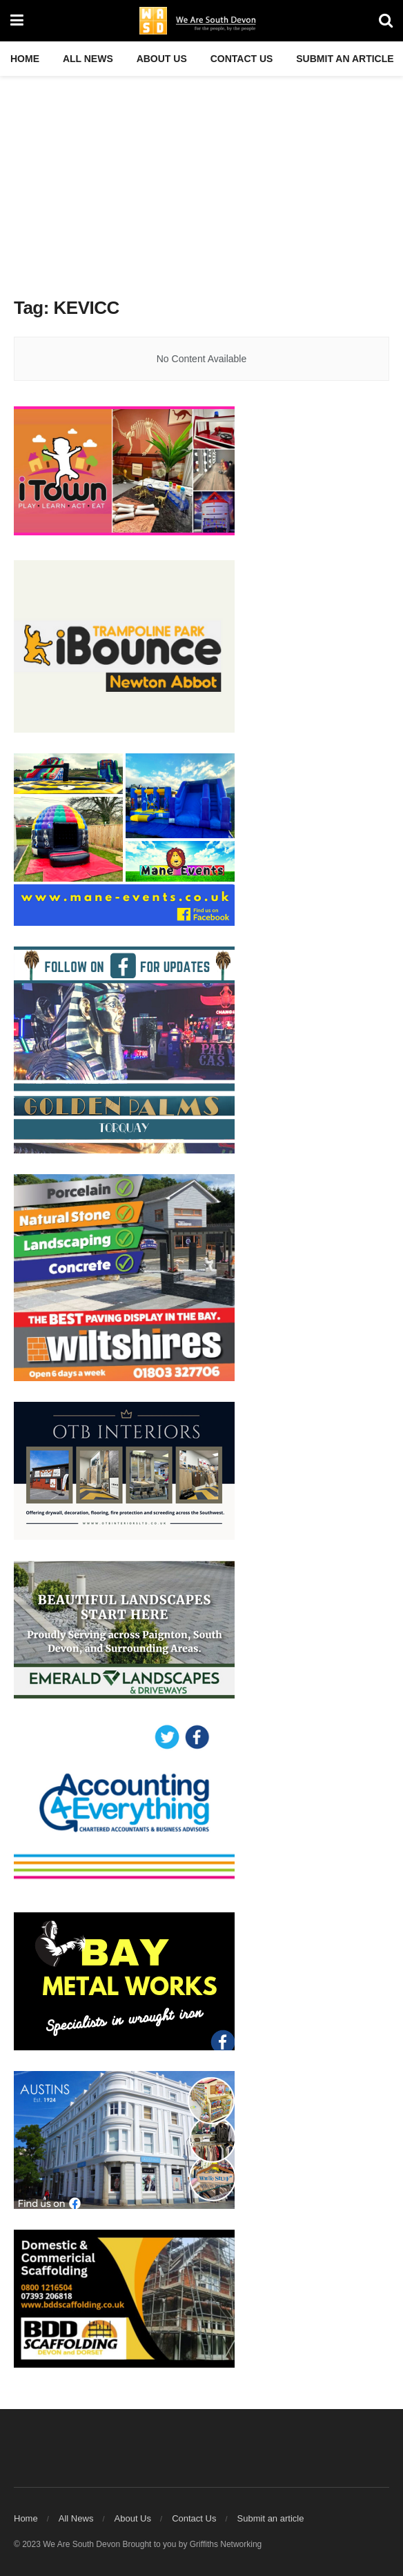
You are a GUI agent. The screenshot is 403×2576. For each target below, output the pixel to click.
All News (88, 58)
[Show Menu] (16, 20)
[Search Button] (386, 20)
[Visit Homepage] (201, 20)
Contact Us (241, 58)
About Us (162, 58)
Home (24, 58)
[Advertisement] (201, 179)
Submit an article (344, 58)
